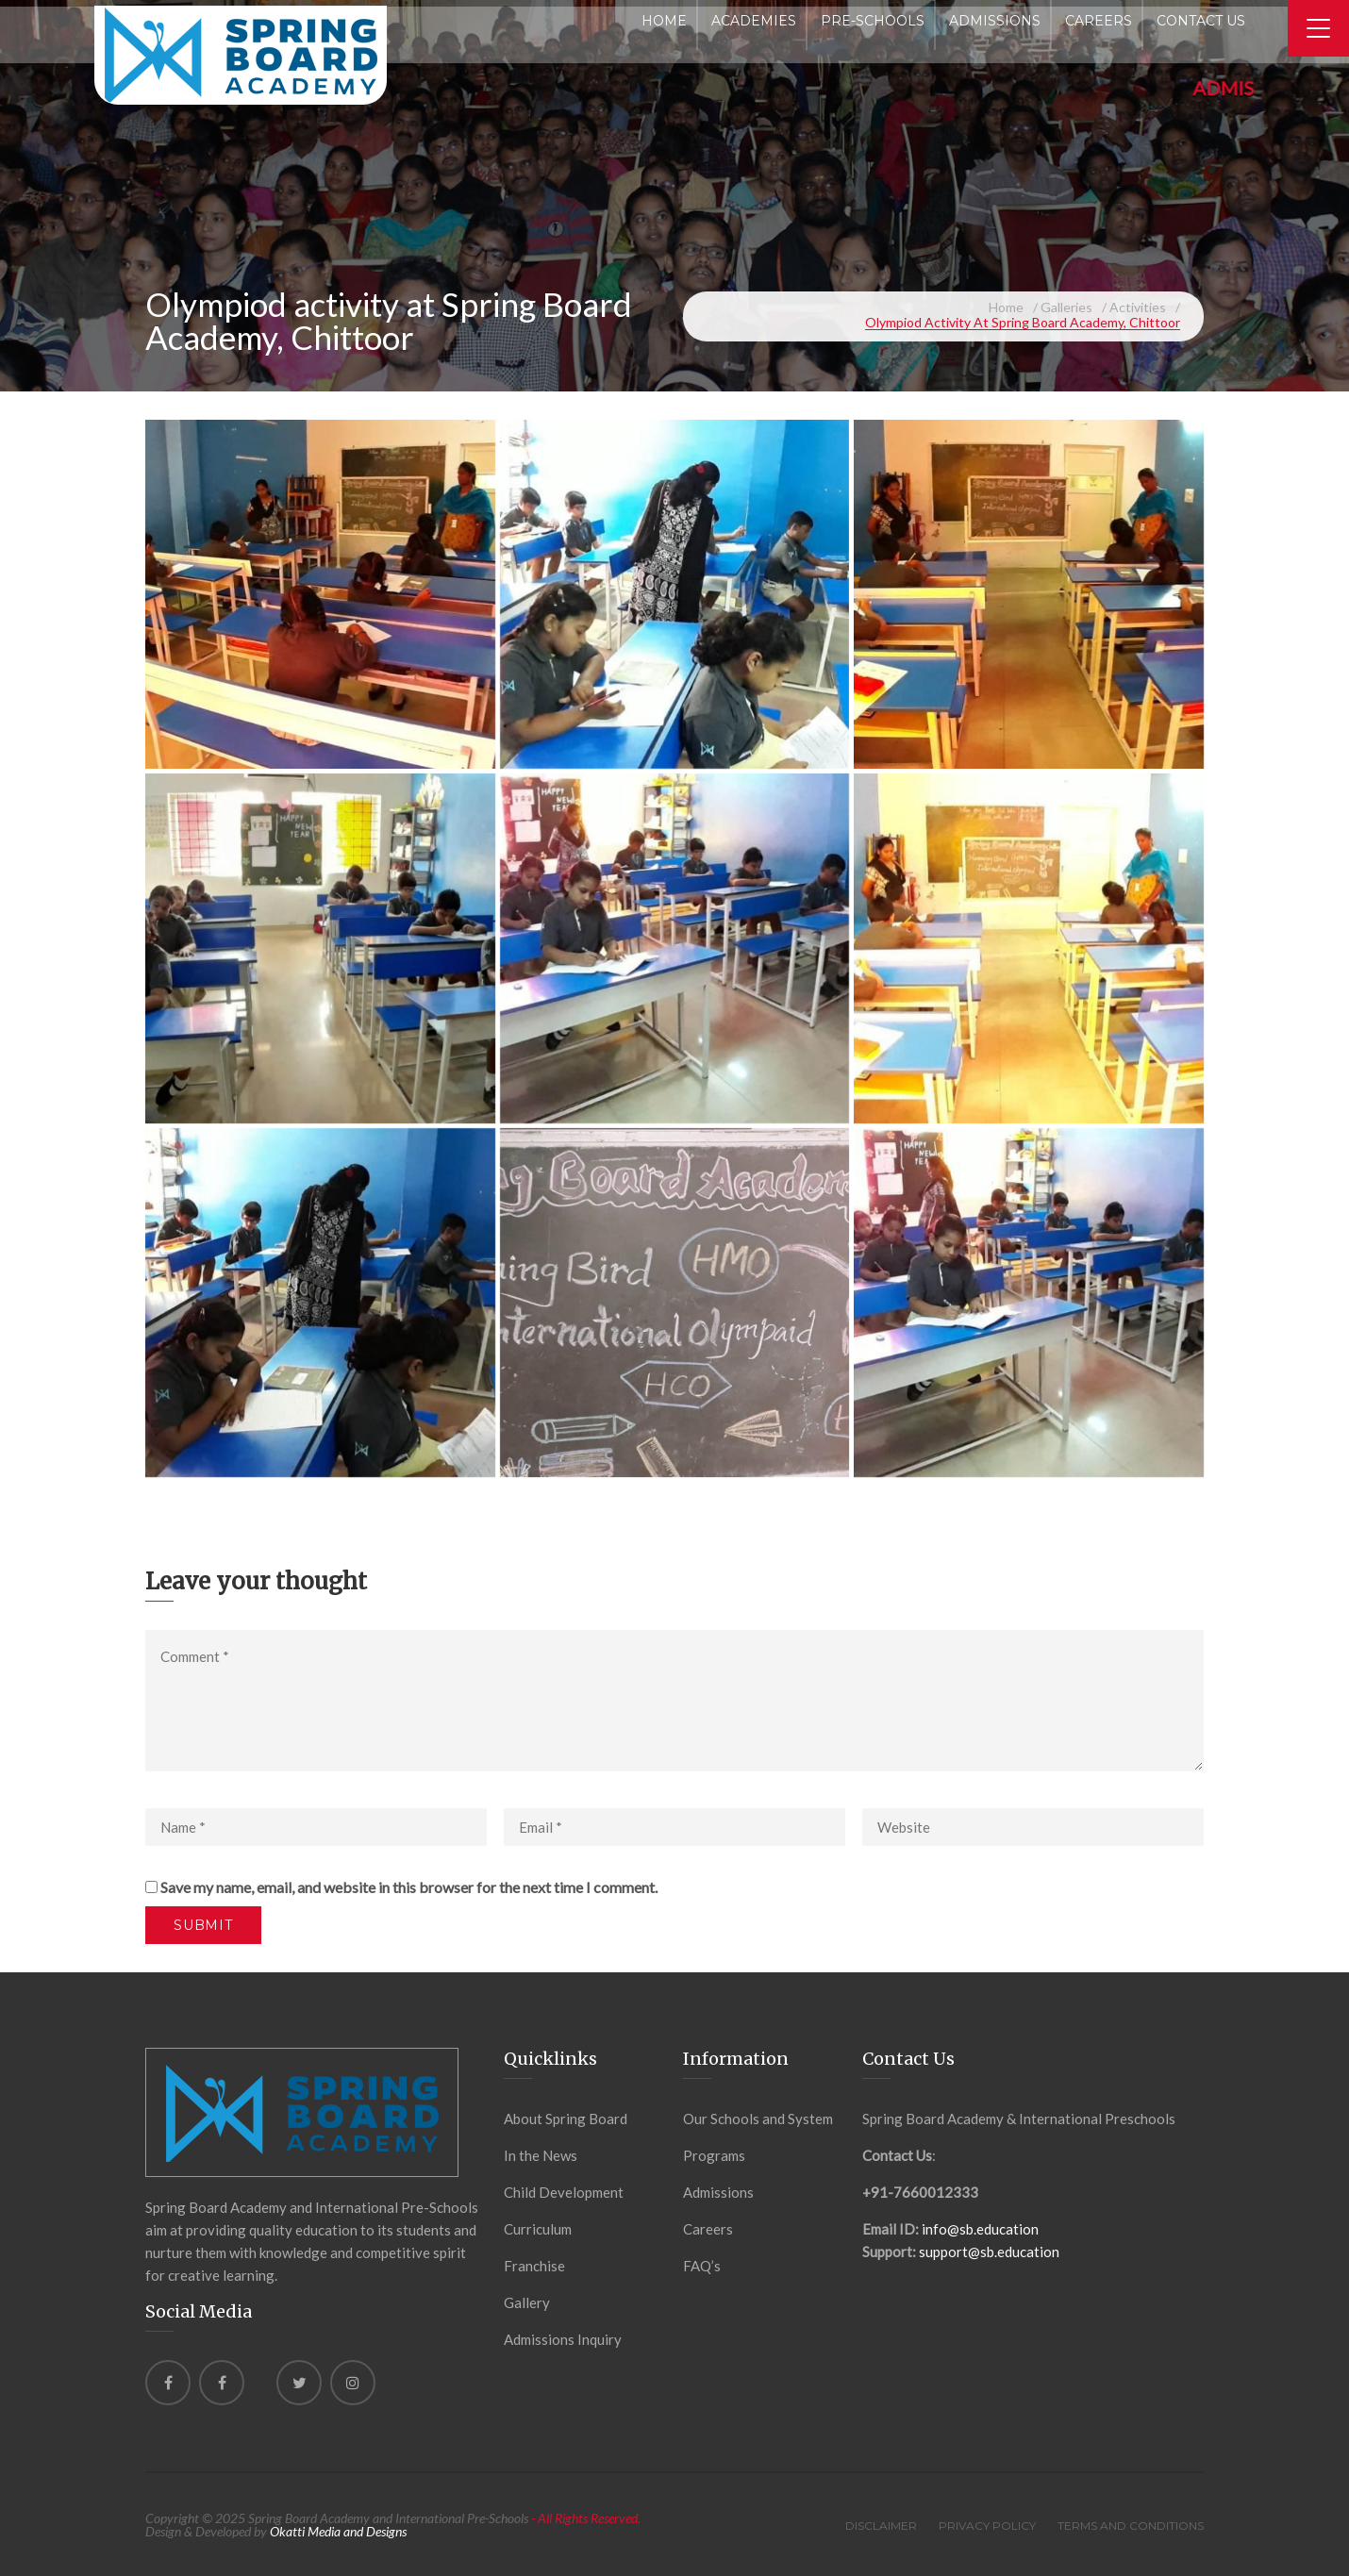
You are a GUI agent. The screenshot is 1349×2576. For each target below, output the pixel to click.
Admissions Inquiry (563, 2339)
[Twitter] (299, 2382)
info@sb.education (980, 2228)
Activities (1137, 307)
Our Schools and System (758, 2118)
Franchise (534, 2265)
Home (1006, 307)
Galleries (1066, 307)
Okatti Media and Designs (338, 2531)
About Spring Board (565, 2118)
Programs (714, 2155)
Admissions (718, 2192)
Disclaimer (881, 2525)
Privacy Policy (987, 2525)
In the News (540, 2155)
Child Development (564, 2192)
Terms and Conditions (1131, 2525)
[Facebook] (168, 2382)
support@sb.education (989, 2251)
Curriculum (538, 2228)
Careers (708, 2228)
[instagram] (352, 2382)
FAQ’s (702, 2265)
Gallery (527, 2302)
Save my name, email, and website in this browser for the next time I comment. (409, 1887)
